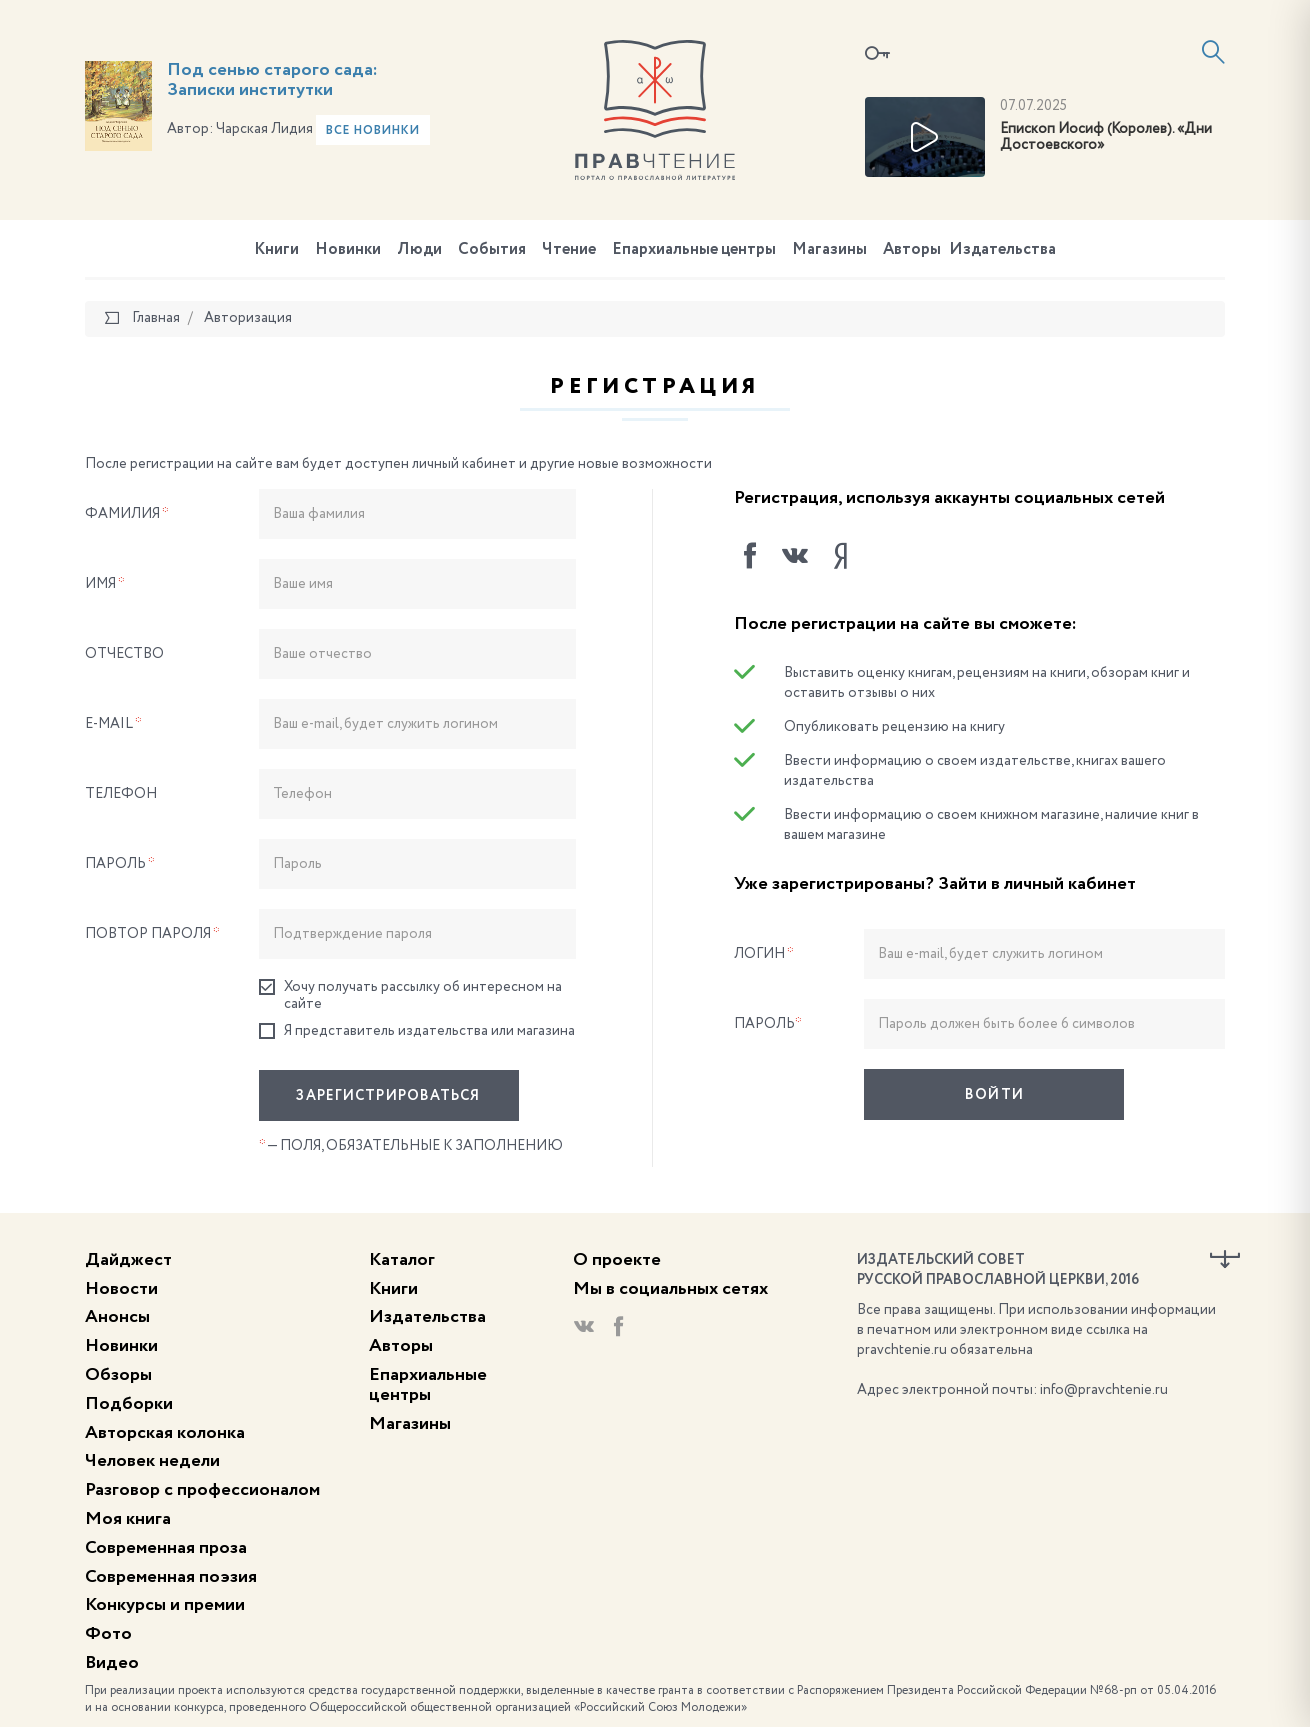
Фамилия (127, 514)
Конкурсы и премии (165, 1605)
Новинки (348, 250)
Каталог (402, 1260)
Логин (764, 954)
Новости (121, 1289)
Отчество (124, 654)
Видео (112, 1663)
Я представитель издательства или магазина (417, 1031)
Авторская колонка (165, 1433)
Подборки (129, 1404)
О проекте (617, 1260)
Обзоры (118, 1375)
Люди (419, 250)
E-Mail (113, 724)
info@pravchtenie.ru (1104, 1390)
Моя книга (128, 1519)
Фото (108, 1634)
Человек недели (152, 1461)
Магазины (829, 250)
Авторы (912, 250)
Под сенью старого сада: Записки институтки (272, 80)
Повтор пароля (152, 934)
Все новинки (373, 131)
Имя (105, 584)
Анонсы (117, 1317)
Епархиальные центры (694, 250)
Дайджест (128, 1260)
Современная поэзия (171, 1577)
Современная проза (166, 1548)
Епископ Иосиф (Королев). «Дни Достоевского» (1106, 137)
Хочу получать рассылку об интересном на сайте (410, 995)
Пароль (120, 864)
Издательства (1002, 250)
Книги (276, 250)
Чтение (569, 250)
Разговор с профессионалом (202, 1490)
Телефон (121, 794)
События (492, 250)
